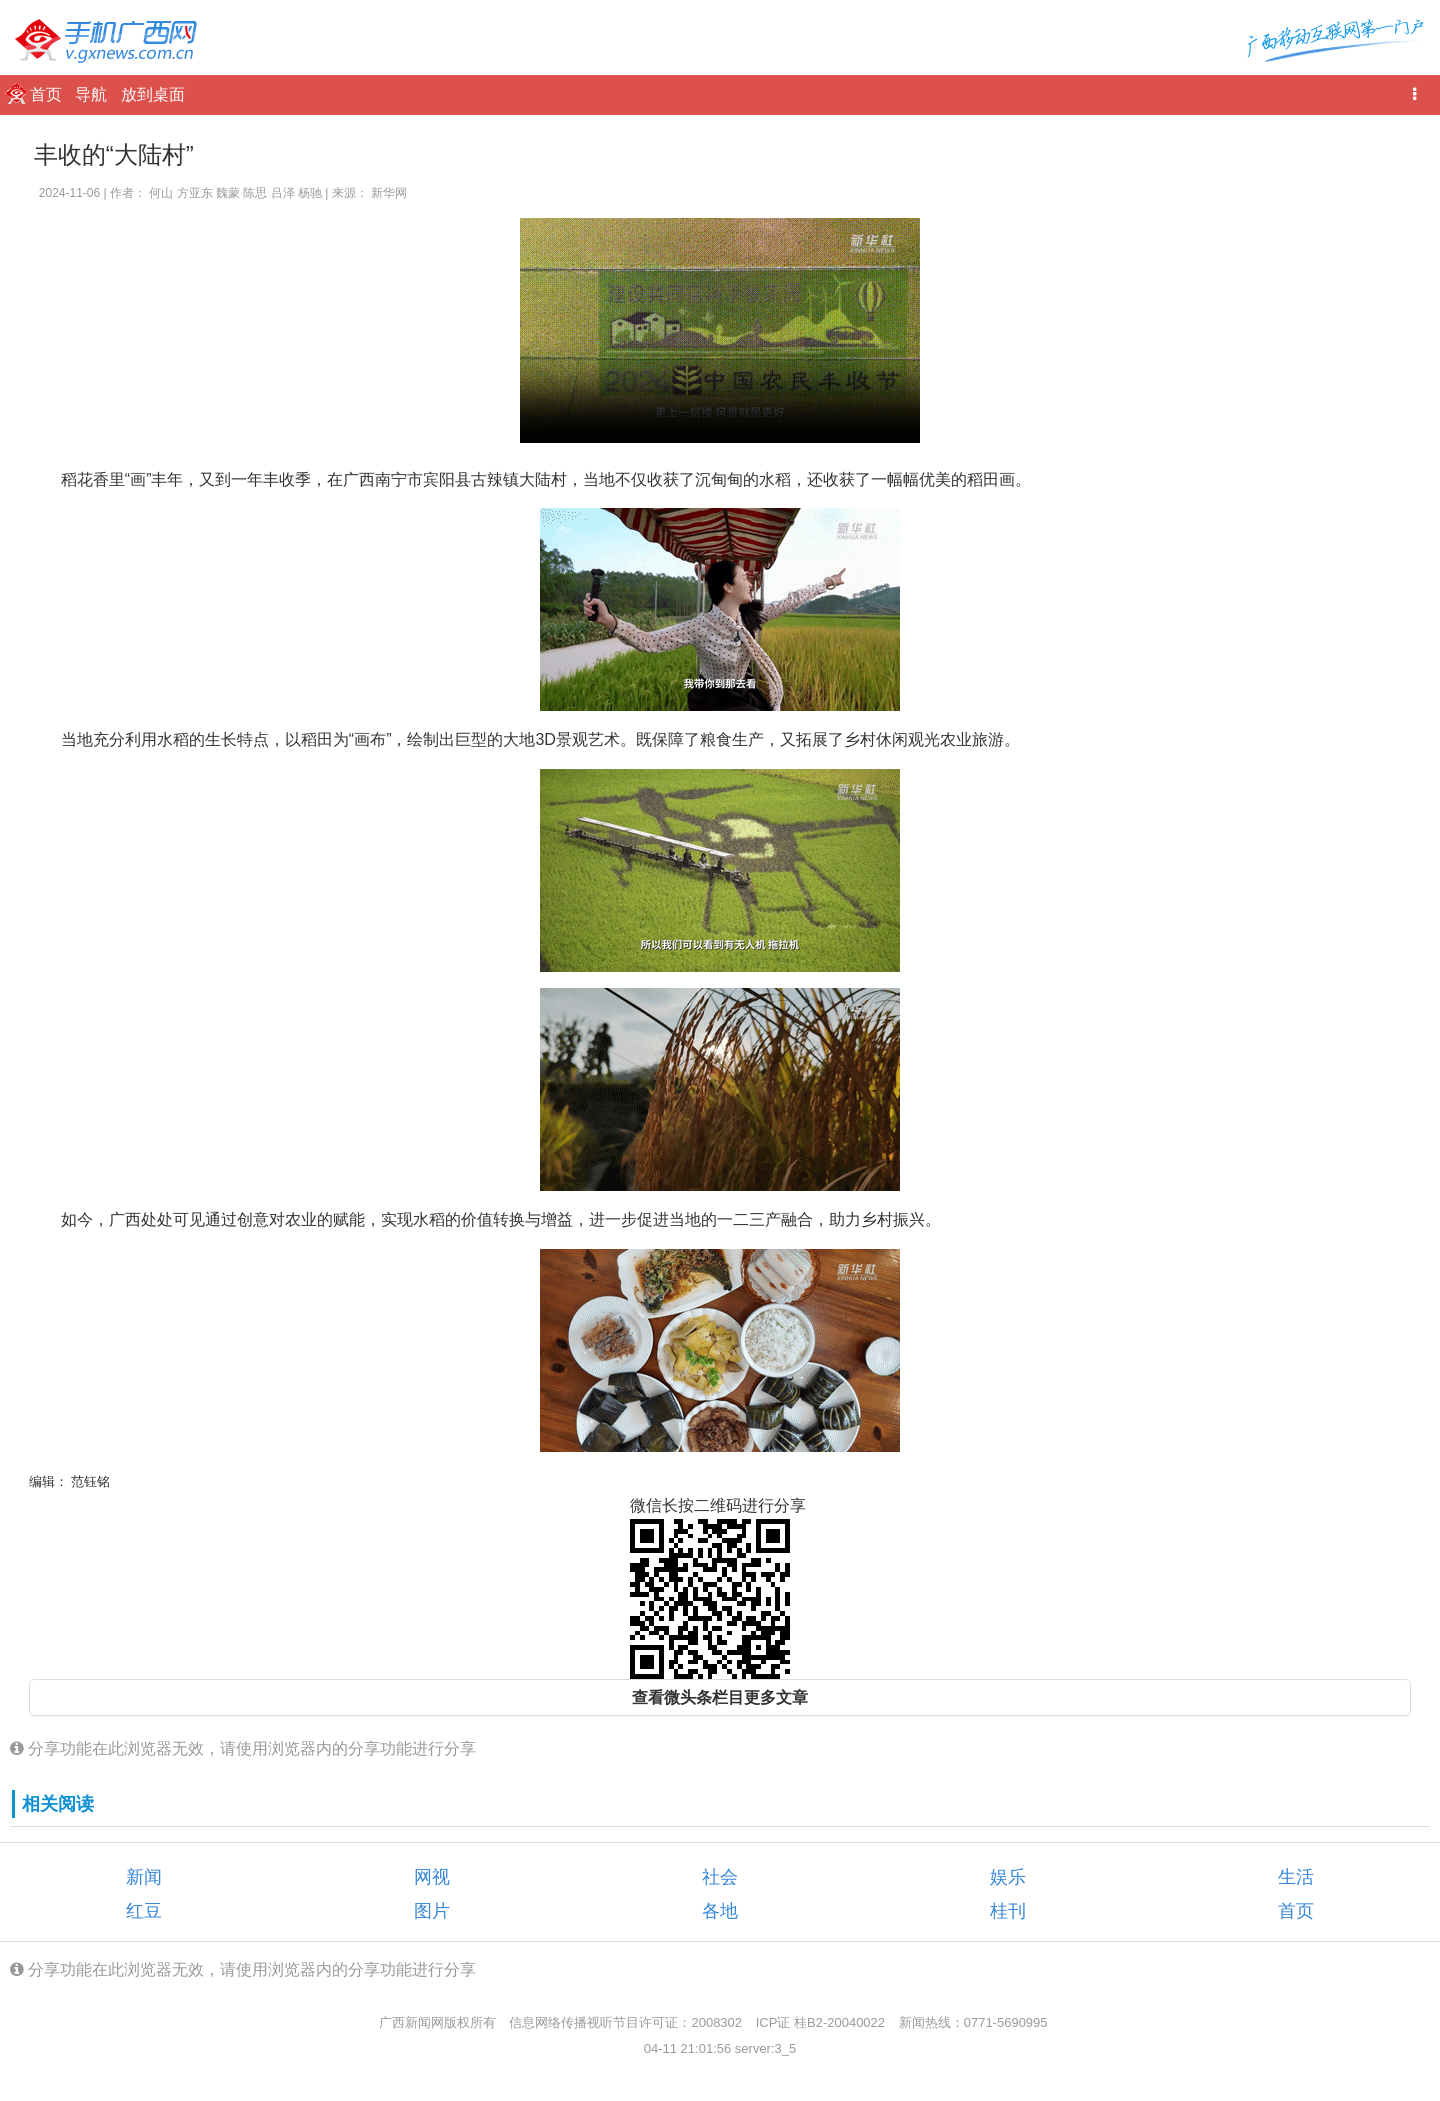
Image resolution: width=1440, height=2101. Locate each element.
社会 (720, 1877)
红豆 (144, 1911)
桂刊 (1008, 1911)
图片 (432, 1911)
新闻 (144, 1877)
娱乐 (1008, 1877)
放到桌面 (153, 94)
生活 (1296, 1877)
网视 (432, 1877)
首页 (48, 94)
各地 (720, 1911)
